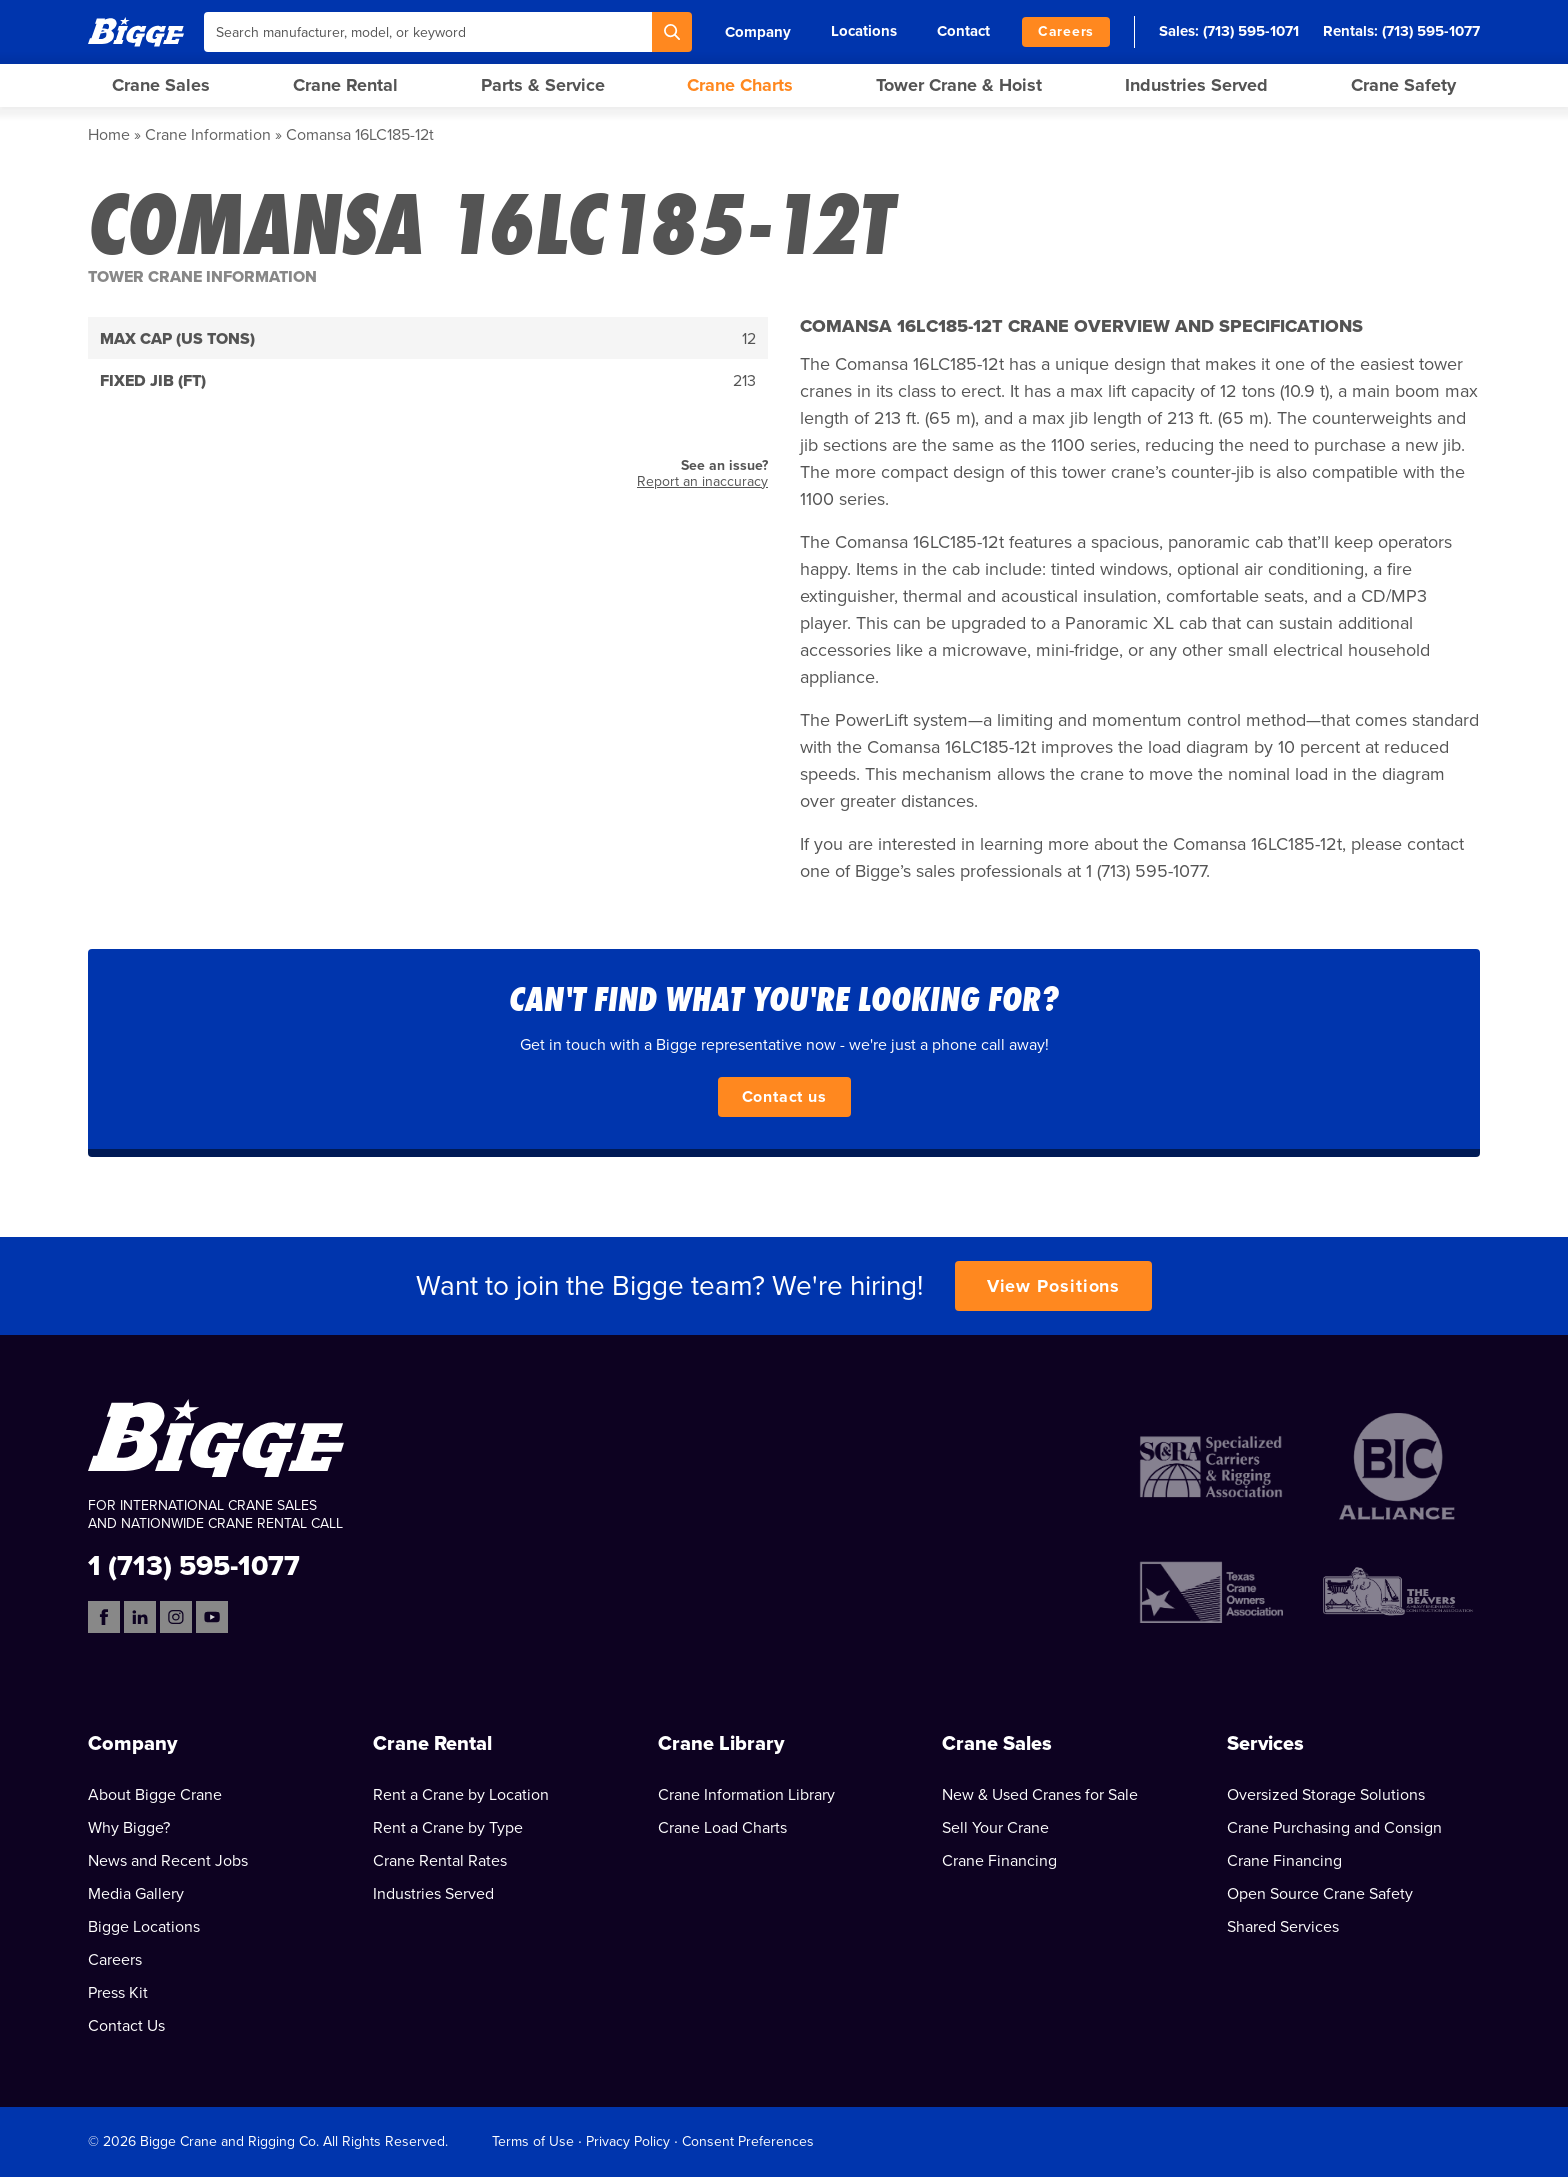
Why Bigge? (129, 1828)
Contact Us (126, 2026)
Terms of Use (533, 2141)
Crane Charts (740, 85)
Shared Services (1283, 1927)
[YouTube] (212, 1617)
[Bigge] (136, 31)
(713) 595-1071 (1251, 31)
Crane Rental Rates (440, 1861)
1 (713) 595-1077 (194, 1564)
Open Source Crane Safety (1320, 1894)
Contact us (784, 1097)
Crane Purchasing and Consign (1334, 1828)
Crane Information (208, 135)
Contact (963, 31)
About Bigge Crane (155, 1795)
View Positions (1054, 1286)
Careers (1066, 31)
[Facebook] (104, 1617)
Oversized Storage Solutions (1326, 1795)
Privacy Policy (628, 2141)
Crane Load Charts (722, 1828)
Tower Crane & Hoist (959, 85)
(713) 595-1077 (1431, 31)
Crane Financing (999, 1861)
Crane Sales (161, 85)
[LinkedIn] (140, 1617)
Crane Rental (345, 85)
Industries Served (1196, 85)
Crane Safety (1403, 85)
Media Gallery (136, 1894)
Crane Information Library (746, 1795)
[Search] (672, 32)
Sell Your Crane (995, 1828)
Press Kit (118, 1993)
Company (758, 32)
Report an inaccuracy (702, 481)
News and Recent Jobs (168, 1861)
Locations (864, 31)
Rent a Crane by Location (461, 1795)
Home (109, 135)
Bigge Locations (144, 1927)
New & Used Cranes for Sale (1040, 1795)
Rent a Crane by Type (448, 1828)
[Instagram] (176, 1617)
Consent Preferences (748, 2141)
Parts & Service (543, 85)
